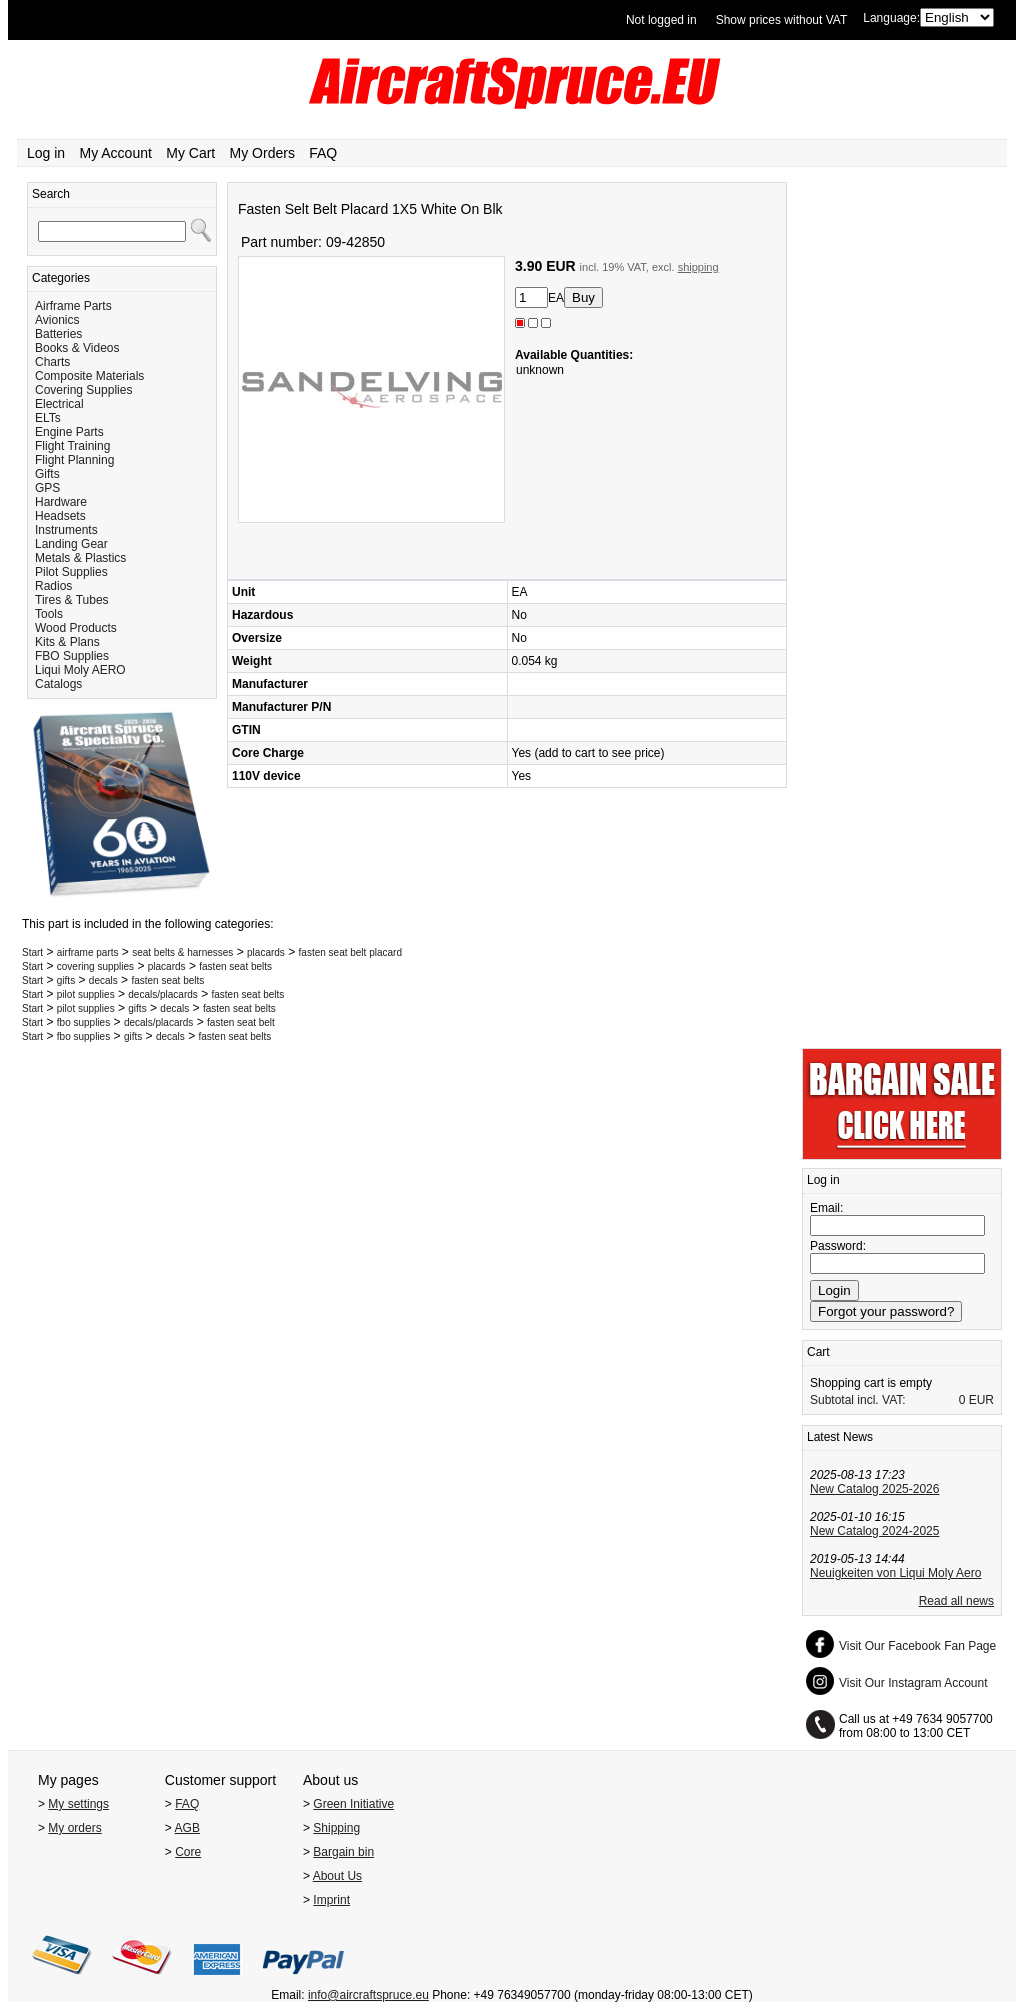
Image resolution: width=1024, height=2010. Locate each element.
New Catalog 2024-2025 (874, 1531)
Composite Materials (89, 376)
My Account (116, 153)
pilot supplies (86, 994)
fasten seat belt (241, 1022)
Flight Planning (74, 460)
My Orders (262, 153)
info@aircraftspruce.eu (368, 1995)
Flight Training (72, 446)
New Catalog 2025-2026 (874, 1489)
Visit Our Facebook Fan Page (917, 1646)
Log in (46, 153)
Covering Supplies (83, 390)
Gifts (47, 474)
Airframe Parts (73, 306)
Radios (53, 586)
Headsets (60, 516)
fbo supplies (83, 1022)
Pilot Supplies (71, 572)
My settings (78, 1804)
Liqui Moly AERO (80, 670)
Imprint (331, 1900)
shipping (698, 267)
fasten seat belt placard (350, 952)
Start (32, 952)
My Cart (190, 153)
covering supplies (95, 966)
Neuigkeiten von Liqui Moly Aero (895, 1573)
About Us (337, 1876)
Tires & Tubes (72, 600)
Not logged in (661, 20)
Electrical (59, 404)
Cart (818, 1352)
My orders (74, 1828)
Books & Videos (77, 348)
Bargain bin (343, 1852)
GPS (47, 488)
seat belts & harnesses (182, 952)
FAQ (323, 153)
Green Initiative (353, 1804)
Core (188, 1852)
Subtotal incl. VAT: (858, 1400)
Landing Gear (71, 544)
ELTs (48, 418)
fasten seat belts (235, 966)
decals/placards (162, 994)
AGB (187, 1828)
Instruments (66, 530)
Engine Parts (69, 432)
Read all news (956, 1601)
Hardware (61, 502)
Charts (52, 362)
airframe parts (88, 952)
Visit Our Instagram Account (913, 1683)
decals (103, 980)
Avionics (57, 320)
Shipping (336, 1828)
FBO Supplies (72, 656)
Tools (49, 614)
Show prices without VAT (782, 20)
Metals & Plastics (80, 558)
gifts (66, 980)
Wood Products (76, 628)
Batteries (58, 334)
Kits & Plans (67, 642)
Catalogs (58, 684)
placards (266, 952)
